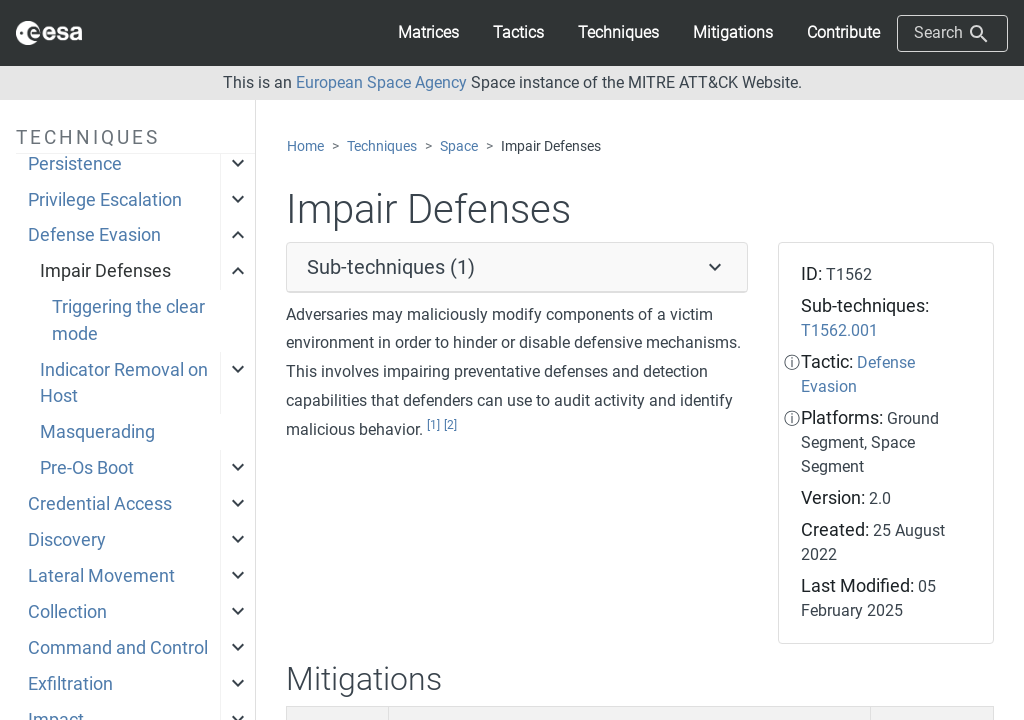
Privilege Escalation (105, 200)
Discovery (67, 540)
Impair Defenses (105, 271)
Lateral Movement (101, 576)
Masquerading (97, 432)
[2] (450, 425)
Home (305, 146)
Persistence (75, 164)
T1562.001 (839, 330)
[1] (433, 425)
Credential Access (100, 504)
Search (952, 34)
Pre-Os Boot (87, 468)
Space (459, 146)
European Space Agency (381, 82)
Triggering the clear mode (128, 320)
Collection (67, 612)
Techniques (382, 146)
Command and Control (118, 648)
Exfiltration (70, 684)
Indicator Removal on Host (124, 383)
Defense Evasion (94, 235)
